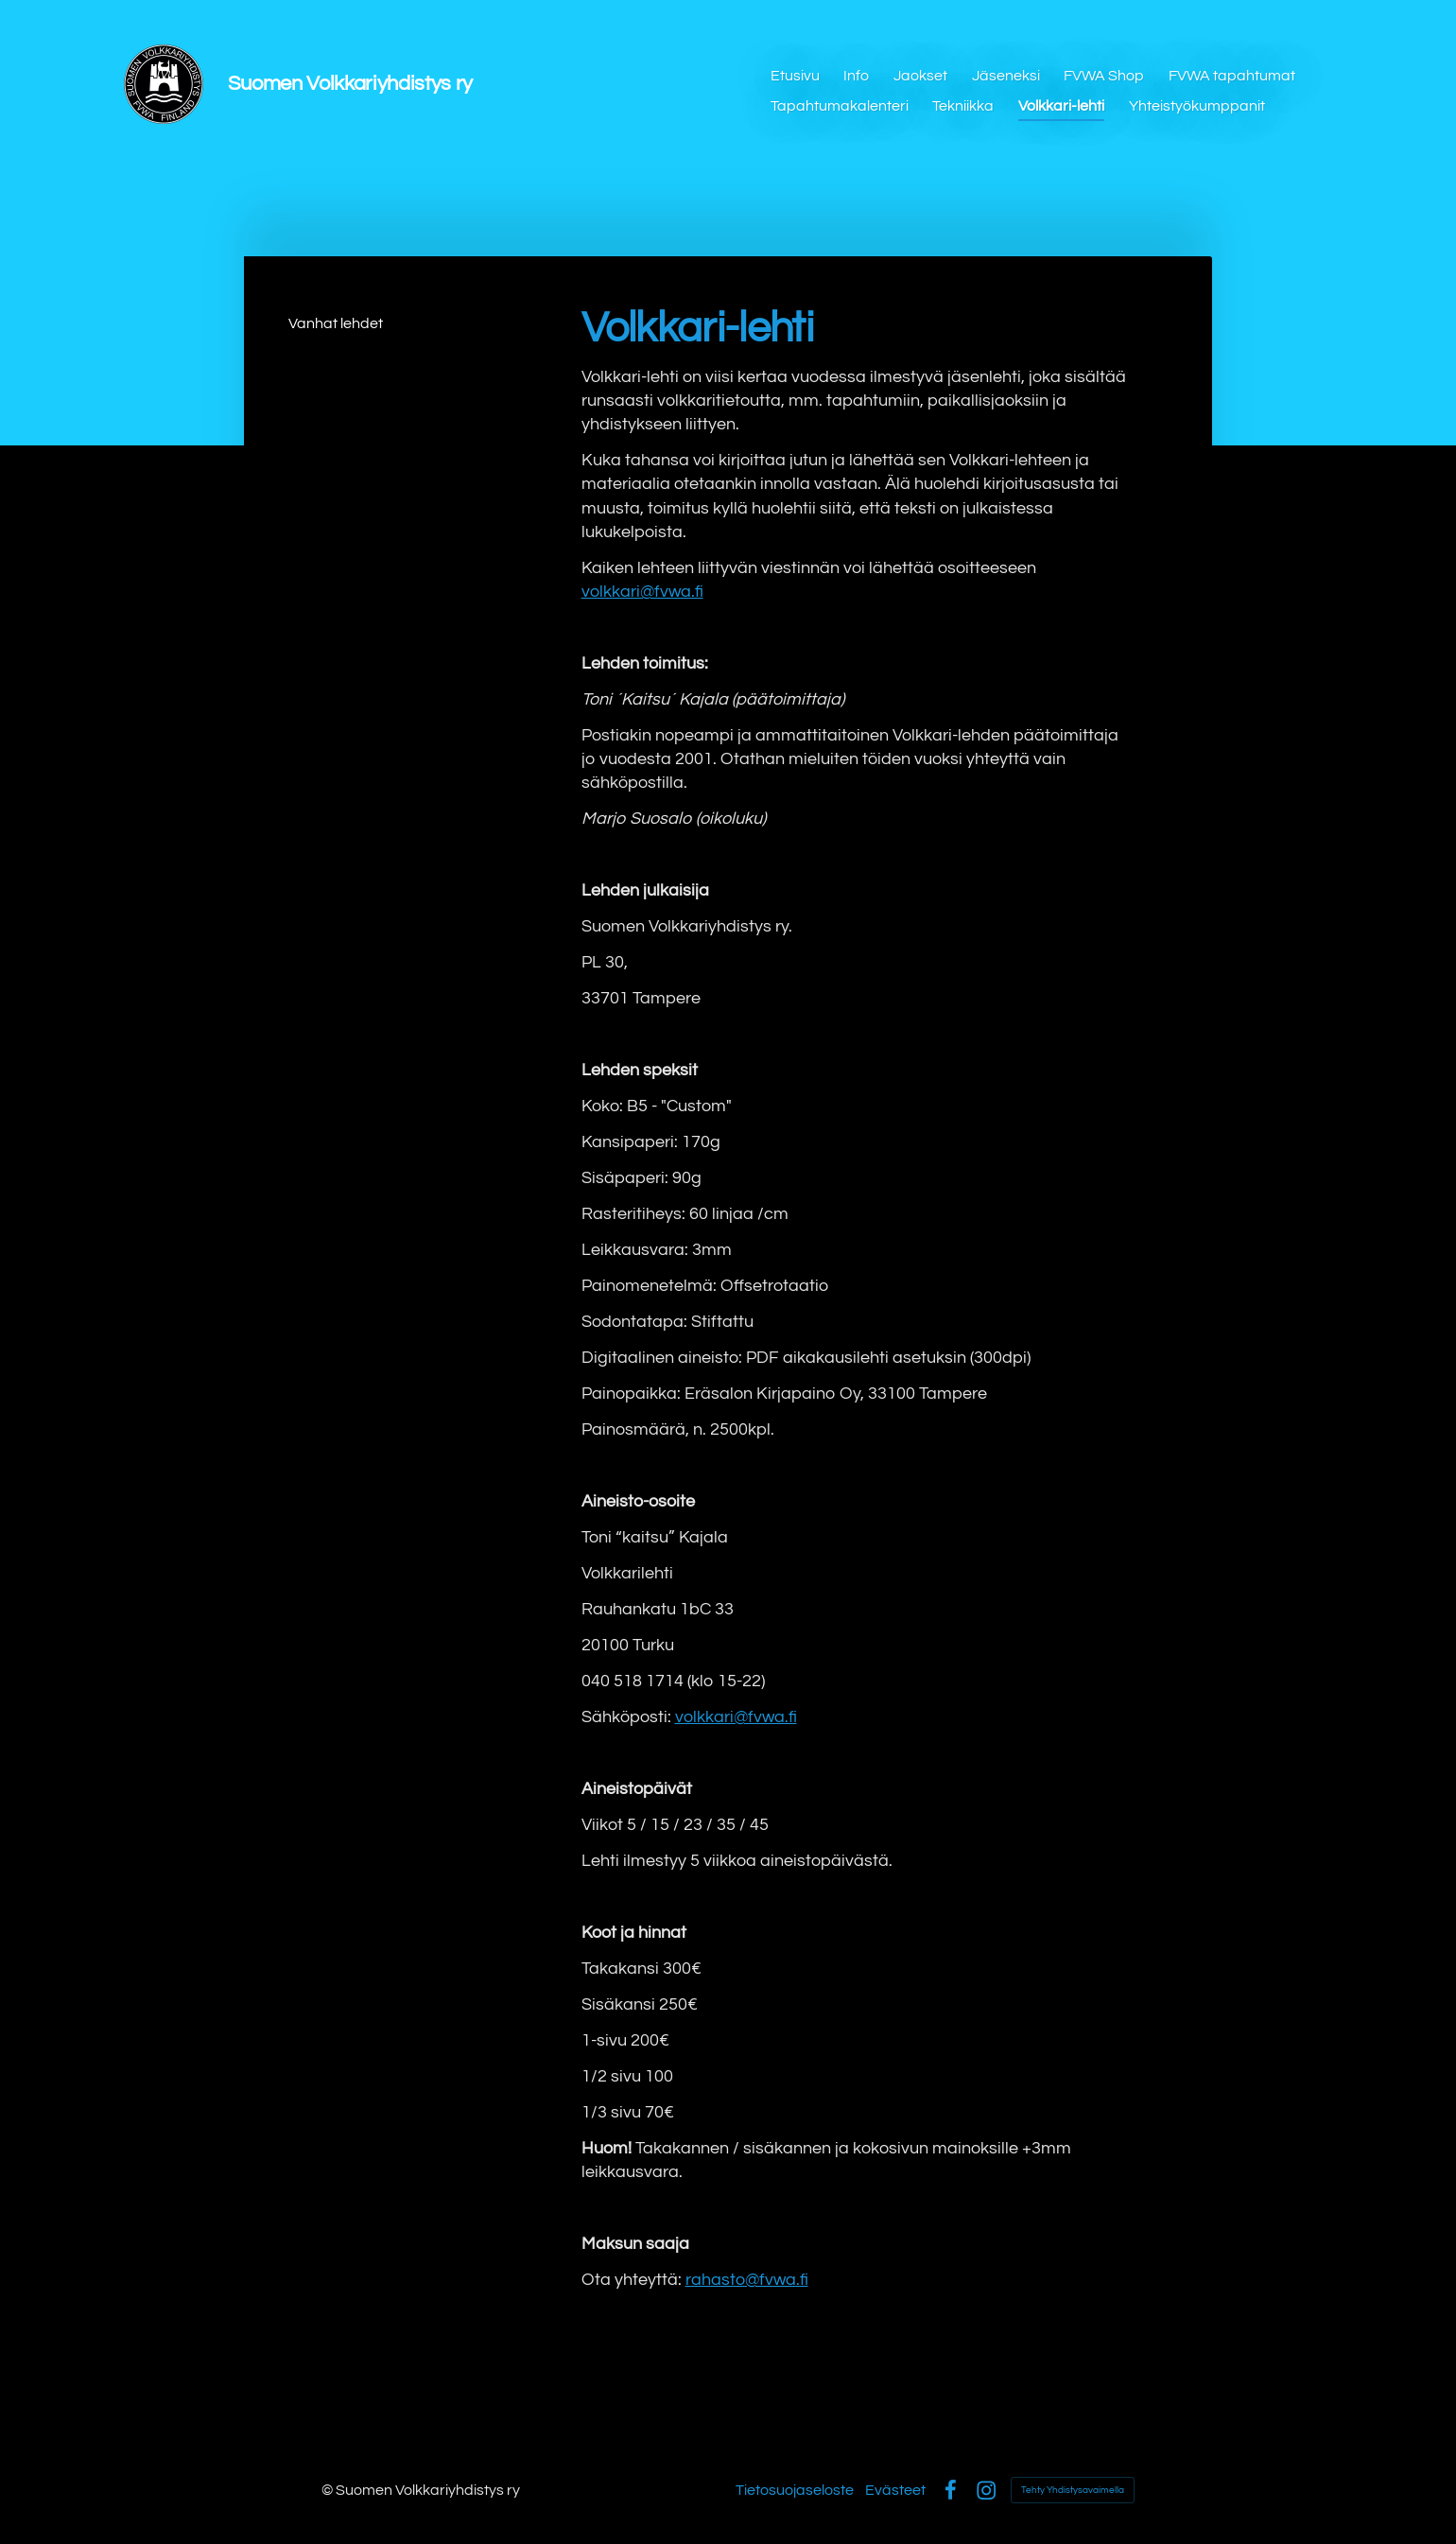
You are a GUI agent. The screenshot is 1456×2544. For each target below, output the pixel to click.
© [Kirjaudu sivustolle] (328, 2490)
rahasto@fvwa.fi (746, 2280)
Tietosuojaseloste (795, 2490)
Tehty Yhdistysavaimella (1072, 2490)
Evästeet (895, 2490)
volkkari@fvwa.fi (642, 592)
